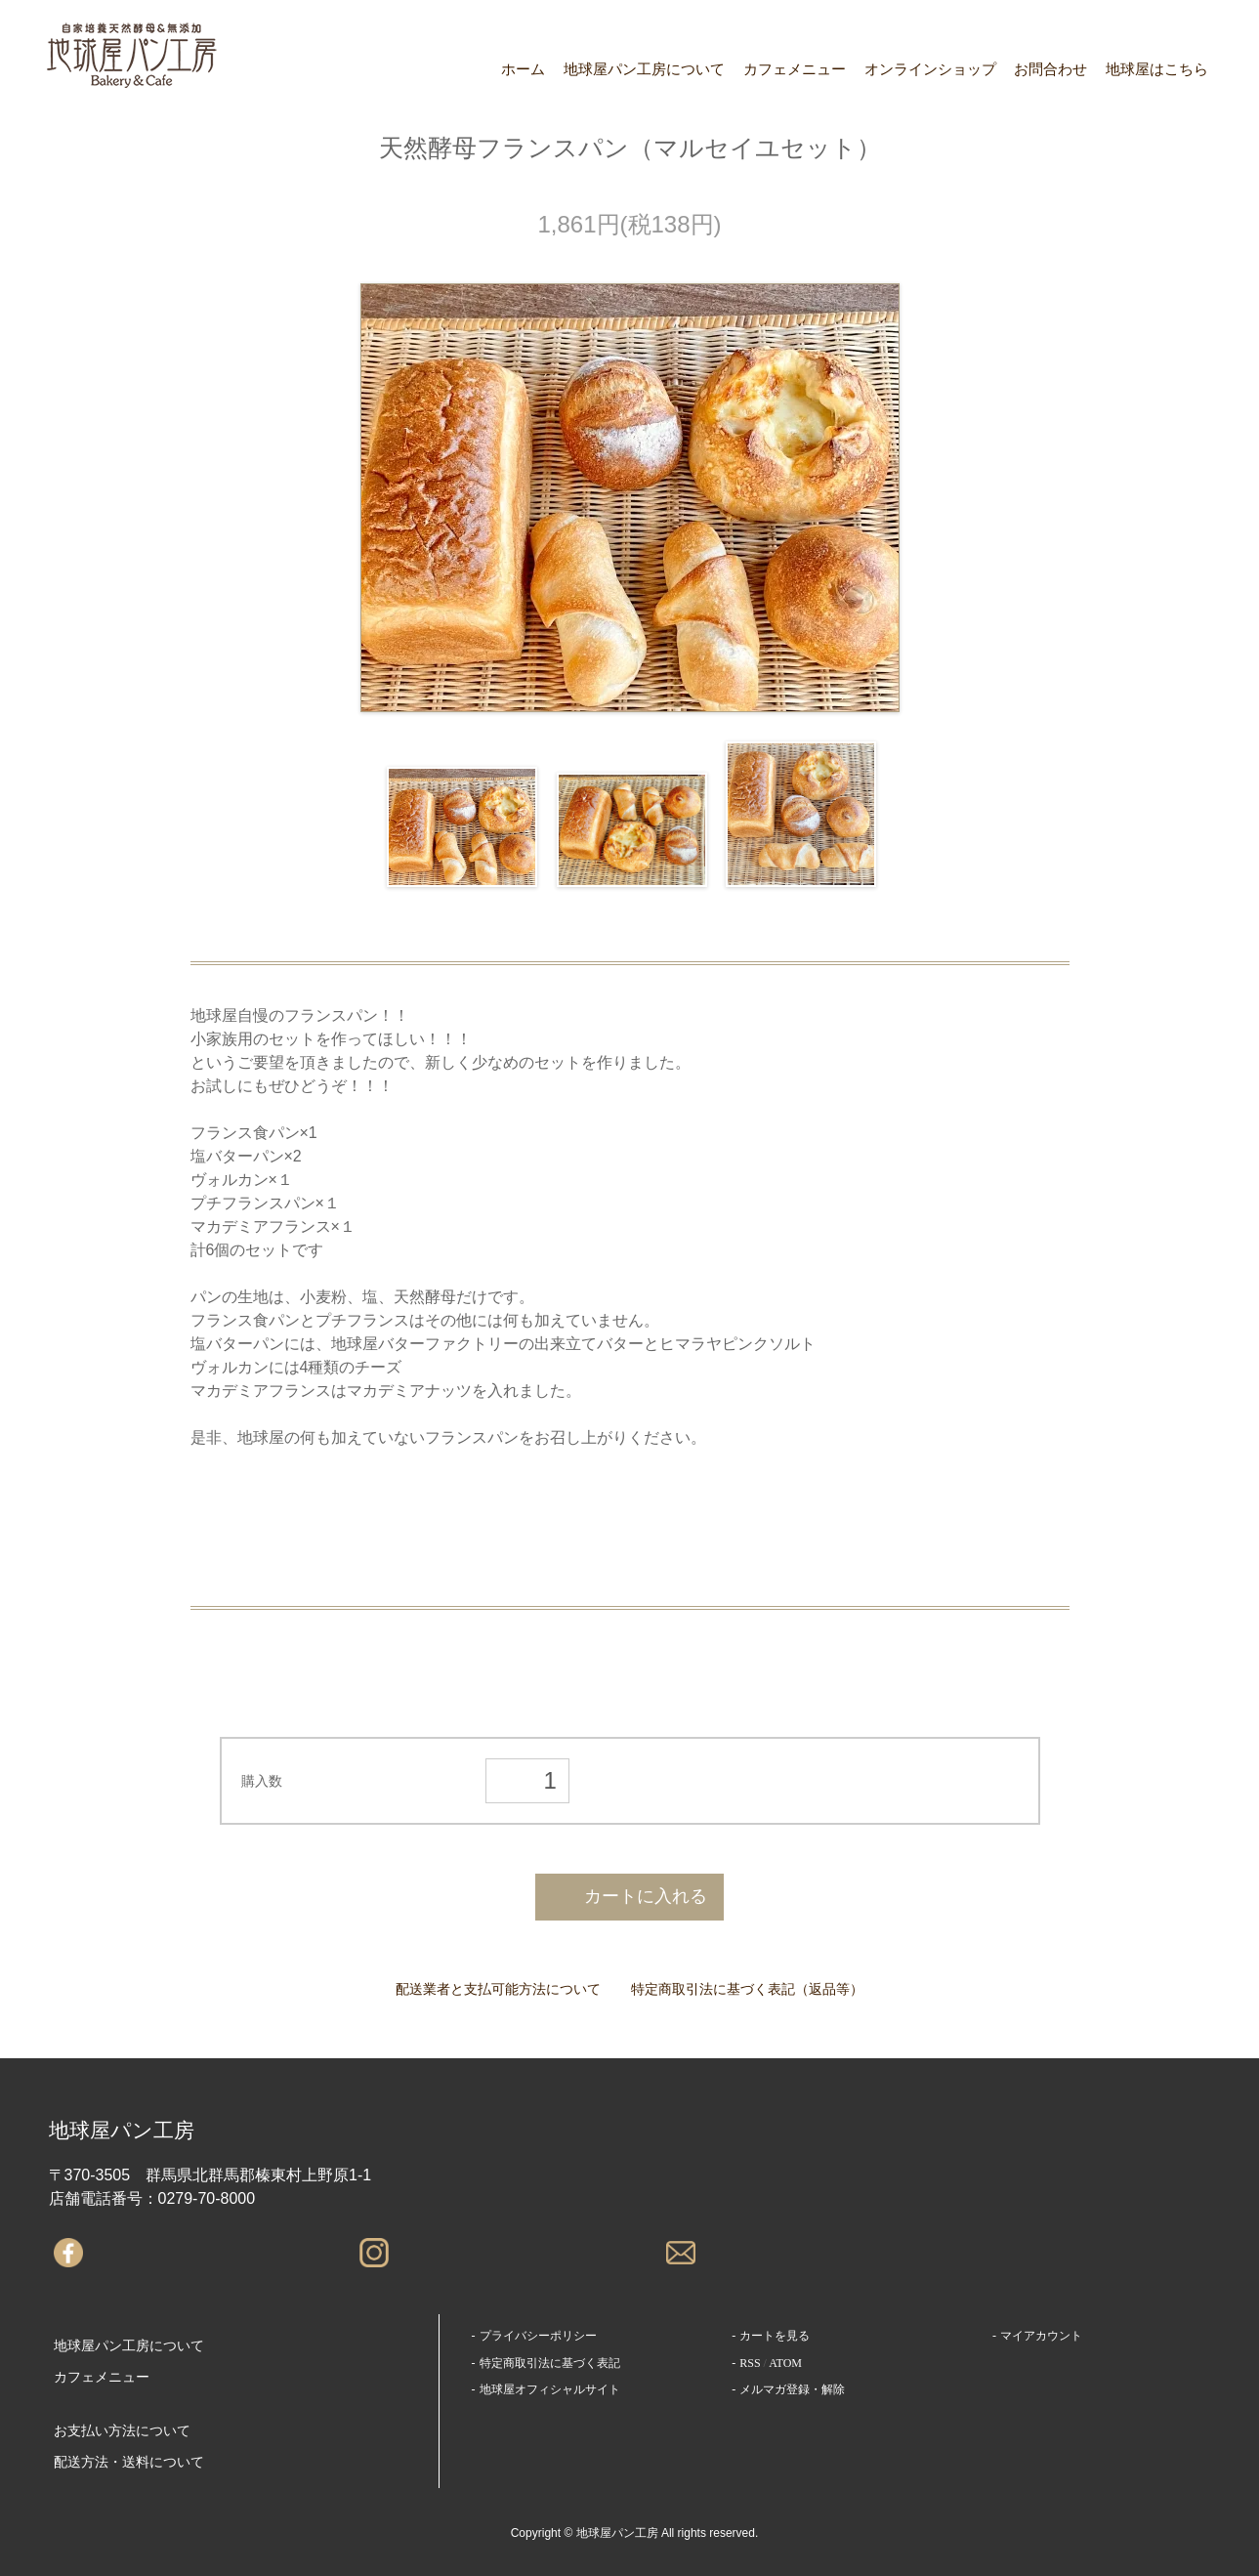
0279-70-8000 (207, 2198)
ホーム (523, 69)
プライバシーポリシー (538, 2336)
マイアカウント (1041, 2336)
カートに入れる (629, 1896)
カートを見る (774, 2336)
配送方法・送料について (129, 2462)
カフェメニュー (794, 69)
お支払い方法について (122, 2431)
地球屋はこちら (1157, 69)
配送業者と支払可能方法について (498, 1989)
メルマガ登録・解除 (792, 2389)
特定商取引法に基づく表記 (550, 2363)
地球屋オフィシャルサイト (550, 2389)
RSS (749, 2363)
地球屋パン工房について (644, 69)
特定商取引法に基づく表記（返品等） (747, 1989)
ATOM (785, 2363)
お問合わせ (1050, 69)
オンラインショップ (930, 69)
